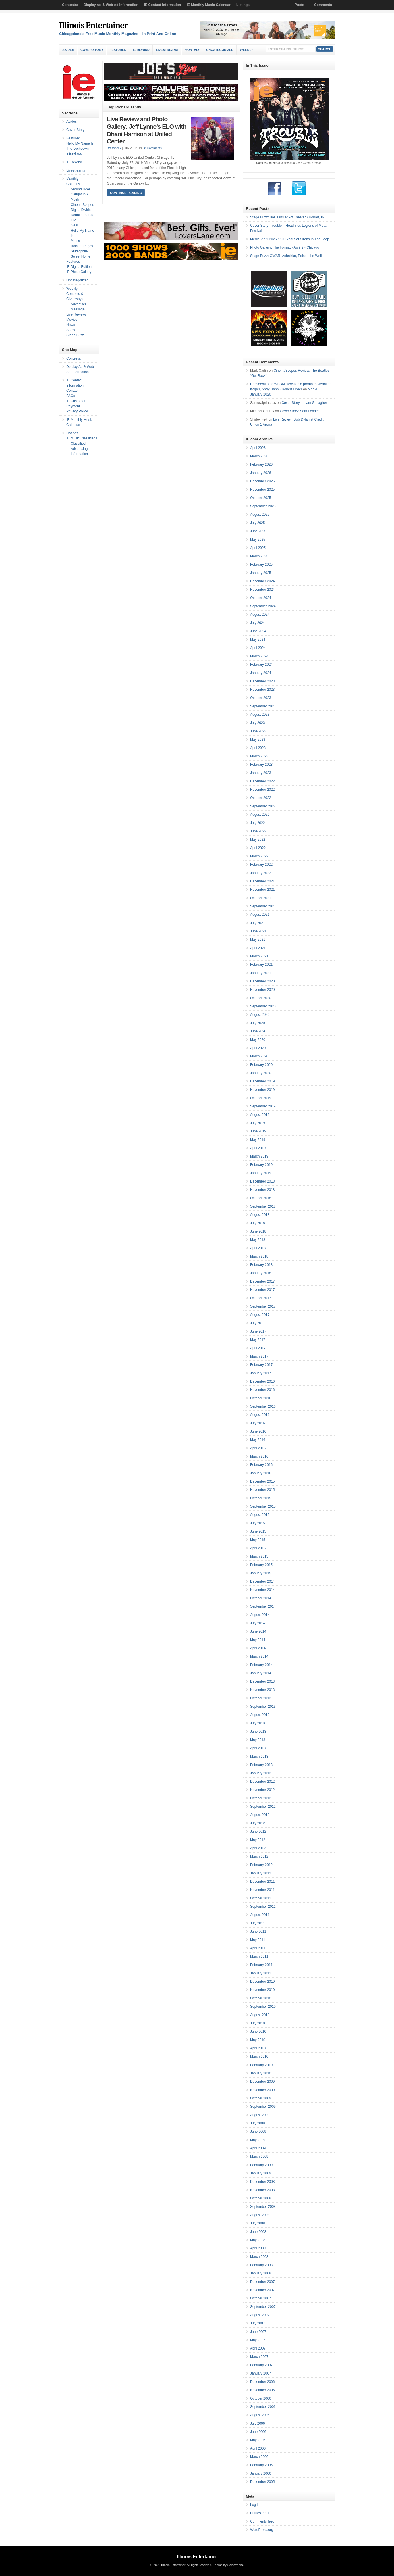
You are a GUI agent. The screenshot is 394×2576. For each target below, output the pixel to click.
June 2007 (258, 2332)
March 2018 (259, 1256)
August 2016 (259, 1415)
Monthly (192, 49)
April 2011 (258, 1948)
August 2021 (259, 915)
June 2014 (258, 1631)
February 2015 (261, 1565)
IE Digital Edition (79, 267)
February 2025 (261, 565)
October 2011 (260, 1898)
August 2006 (259, 2415)
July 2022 (257, 823)
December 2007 (262, 2282)
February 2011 (261, 1965)
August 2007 (259, 2315)
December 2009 (262, 2082)
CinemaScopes (82, 205)
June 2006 (258, 2432)
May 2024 (257, 640)
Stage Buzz (75, 335)
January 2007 (260, 2373)
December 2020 (262, 981)
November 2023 (262, 690)
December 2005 (262, 2482)
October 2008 (260, 2198)
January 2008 (260, 2273)
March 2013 (259, 1757)
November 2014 (262, 1590)
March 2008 (259, 2257)
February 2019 (261, 1165)
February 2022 (261, 865)
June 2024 (258, 631)
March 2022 (259, 856)
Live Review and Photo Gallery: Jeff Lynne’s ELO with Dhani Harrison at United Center (146, 130)
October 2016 (260, 1398)
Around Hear (80, 189)
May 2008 (257, 2240)
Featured (117, 49)
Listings (243, 5)
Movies (71, 320)
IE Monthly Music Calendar (209, 5)
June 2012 (258, 1832)
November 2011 (262, 1890)
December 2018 (262, 1181)
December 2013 (262, 1681)
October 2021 (260, 898)
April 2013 (258, 1748)
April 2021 (258, 948)
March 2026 (259, 456)
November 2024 (262, 590)
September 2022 (263, 806)
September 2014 (263, 1606)
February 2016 (261, 1465)
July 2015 (257, 1523)
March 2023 (259, 756)
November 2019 (262, 1090)
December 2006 (262, 2382)
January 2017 (260, 1373)
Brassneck (114, 148)
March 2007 (259, 2357)
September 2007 (263, 2307)
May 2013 (257, 1740)
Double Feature (82, 215)
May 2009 (257, 2140)
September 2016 (263, 1406)
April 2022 (258, 848)
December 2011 (262, 1882)
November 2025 (262, 489)
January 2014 (260, 1673)
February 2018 (261, 1265)
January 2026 (260, 473)
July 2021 (257, 923)
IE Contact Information (162, 5)
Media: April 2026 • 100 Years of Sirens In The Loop (289, 239)
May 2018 (257, 1240)
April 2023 (258, 748)
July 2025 (257, 523)
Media (75, 241)
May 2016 (257, 1440)
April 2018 (258, 1248)
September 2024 (263, 606)
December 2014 (262, 1581)
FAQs (70, 396)
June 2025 (258, 531)
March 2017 (259, 1356)
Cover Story (91, 49)
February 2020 (261, 1065)
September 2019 (263, 1106)
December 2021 (262, 881)
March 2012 (259, 1857)
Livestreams (167, 49)
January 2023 (260, 773)
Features (73, 262)
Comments (323, 5)
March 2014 (259, 1656)
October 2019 (260, 1098)
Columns (73, 184)
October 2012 (260, 1798)
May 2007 (257, 2340)
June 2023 (258, 731)
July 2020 (257, 1023)
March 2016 (259, 1456)
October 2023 (260, 698)
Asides (68, 49)
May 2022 (257, 840)
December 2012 (262, 1782)
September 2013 (263, 1706)
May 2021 (257, 940)
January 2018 (260, 1273)
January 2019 (260, 1173)
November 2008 (262, 2190)
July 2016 (257, 1423)
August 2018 (259, 1215)
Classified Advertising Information (79, 449)
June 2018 (258, 1231)
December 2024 (262, 581)
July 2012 (257, 1823)
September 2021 (263, 906)
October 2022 (260, 798)
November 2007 (262, 2290)
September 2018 (263, 1206)
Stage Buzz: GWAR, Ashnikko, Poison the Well (286, 256)
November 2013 (262, 1690)
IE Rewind (141, 49)
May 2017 (257, 1340)
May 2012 (257, 1840)
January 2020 (260, 1073)
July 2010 (257, 2023)
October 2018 (260, 1198)
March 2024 (259, 656)
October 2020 (260, 998)
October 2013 (260, 1698)
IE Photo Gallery (78, 272)
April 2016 (258, 1448)
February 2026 (261, 464)
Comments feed (262, 2521)
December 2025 (262, 481)
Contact (72, 391)
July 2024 (257, 623)
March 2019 (259, 1156)
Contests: (70, 5)
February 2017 (261, 1365)
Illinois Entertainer (93, 25)
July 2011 (257, 1923)
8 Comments (153, 148)
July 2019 (257, 1123)
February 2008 (261, 2265)
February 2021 (261, 965)
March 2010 (259, 2057)
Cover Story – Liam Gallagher (304, 403)
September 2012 (263, 1807)
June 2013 (258, 1732)
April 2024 (258, 648)
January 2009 (260, 2173)
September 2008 (263, 2207)
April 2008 (258, 2248)
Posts (299, 5)
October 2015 (260, 1498)
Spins (70, 330)
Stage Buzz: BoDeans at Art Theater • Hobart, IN (287, 217)
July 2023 (257, 723)
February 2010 (261, 2065)
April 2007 (258, 2348)
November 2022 (262, 790)
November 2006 (262, 2390)
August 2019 (259, 1115)
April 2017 (258, 1348)
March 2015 (259, 1556)
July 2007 (257, 2323)
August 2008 (259, 2215)
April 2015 (258, 1548)
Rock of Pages (82, 246)
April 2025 (258, 548)
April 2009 (258, 2148)
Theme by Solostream (228, 2565)
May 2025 (257, 540)
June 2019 (258, 1131)
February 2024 (261, 665)
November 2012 (262, 1790)
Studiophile (79, 251)
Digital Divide (81, 210)
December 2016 (262, 1381)
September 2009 (263, 2107)
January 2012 (260, 1873)
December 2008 (262, 2182)
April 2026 (258, 448)
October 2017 (260, 1298)
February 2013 (261, 1765)
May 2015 (257, 1540)
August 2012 (259, 1815)
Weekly (246, 49)
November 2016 (262, 1390)
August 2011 (259, 1915)
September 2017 (263, 1306)
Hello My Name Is (80, 143)
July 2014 (257, 1623)
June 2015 (258, 1531)
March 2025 (259, 556)
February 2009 (261, 2165)
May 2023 (257, 740)
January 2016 (260, 1473)
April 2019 (258, 1148)
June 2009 (258, 2132)
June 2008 (258, 2232)
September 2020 (263, 1006)
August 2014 (259, 1615)
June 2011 (258, 1932)
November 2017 (262, 1290)
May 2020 (257, 1040)
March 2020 (259, 1056)
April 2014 (258, 1648)
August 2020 (259, 1015)
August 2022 (259, 815)
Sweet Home (80, 256)
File (73, 220)
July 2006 (257, 2423)
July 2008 (257, 2223)
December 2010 (262, 1982)
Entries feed (259, 2513)
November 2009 (262, 2090)
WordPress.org (261, 2530)
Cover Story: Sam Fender (299, 411)
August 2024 (259, 615)
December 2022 (262, 781)
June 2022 (258, 831)
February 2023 (261, 765)
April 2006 (258, 2448)
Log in (255, 2505)
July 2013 (257, 1723)
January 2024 (260, 673)
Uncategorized (219, 49)
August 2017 (259, 1315)
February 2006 (261, 2465)
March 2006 (259, 2457)
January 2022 (260, 873)
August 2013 (259, 1715)
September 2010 (263, 2007)
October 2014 (260, 1598)
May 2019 (257, 1140)
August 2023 (259, 715)
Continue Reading (126, 193)
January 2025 (260, 573)
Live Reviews (76, 314)
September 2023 (263, 706)
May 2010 (257, 2040)
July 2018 (257, 1223)
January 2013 (260, 1773)
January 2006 (260, 2473)
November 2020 (262, 990)
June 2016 (258, 1431)
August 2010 (259, 2015)
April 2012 (258, 1848)
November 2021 (262, 890)
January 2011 (260, 1973)
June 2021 (258, 931)
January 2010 (260, 2073)
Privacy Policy (77, 411)
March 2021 (259, 956)
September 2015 (263, 1506)
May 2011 (257, 1940)
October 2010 (260, 1998)
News (70, 325)
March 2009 (259, 2157)
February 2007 (261, 2365)
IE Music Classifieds (81, 438)
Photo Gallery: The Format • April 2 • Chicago (284, 247)
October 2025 (260, 498)
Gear (74, 225)
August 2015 (259, 1515)
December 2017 (262, 1281)
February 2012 (261, 1865)
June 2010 (258, 2032)
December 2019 (262, 1081)
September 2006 (263, 2407)
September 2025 (263, 506)
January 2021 (260, 973)
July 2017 (257, 1323)
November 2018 (262, 1190)
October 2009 (260, 2098)
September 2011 (263, 1907)
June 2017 (258, 1331)
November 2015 (262, 1490)
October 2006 (260, 2398)
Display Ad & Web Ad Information (111, 5)
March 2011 (259, 1957)
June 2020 (258, 1031)
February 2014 (261, 1665)
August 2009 (259, 2115)
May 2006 (257, 2440)
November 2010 (262, 1990)
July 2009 (257, 2123)
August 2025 (259, 514)
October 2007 (260, 2298)
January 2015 (260, 1573)
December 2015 (262, 1481)
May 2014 (257, 1640)
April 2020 (258, 1048)
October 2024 (260, 598)
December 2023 (262, 681)
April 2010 (258, 2048)
